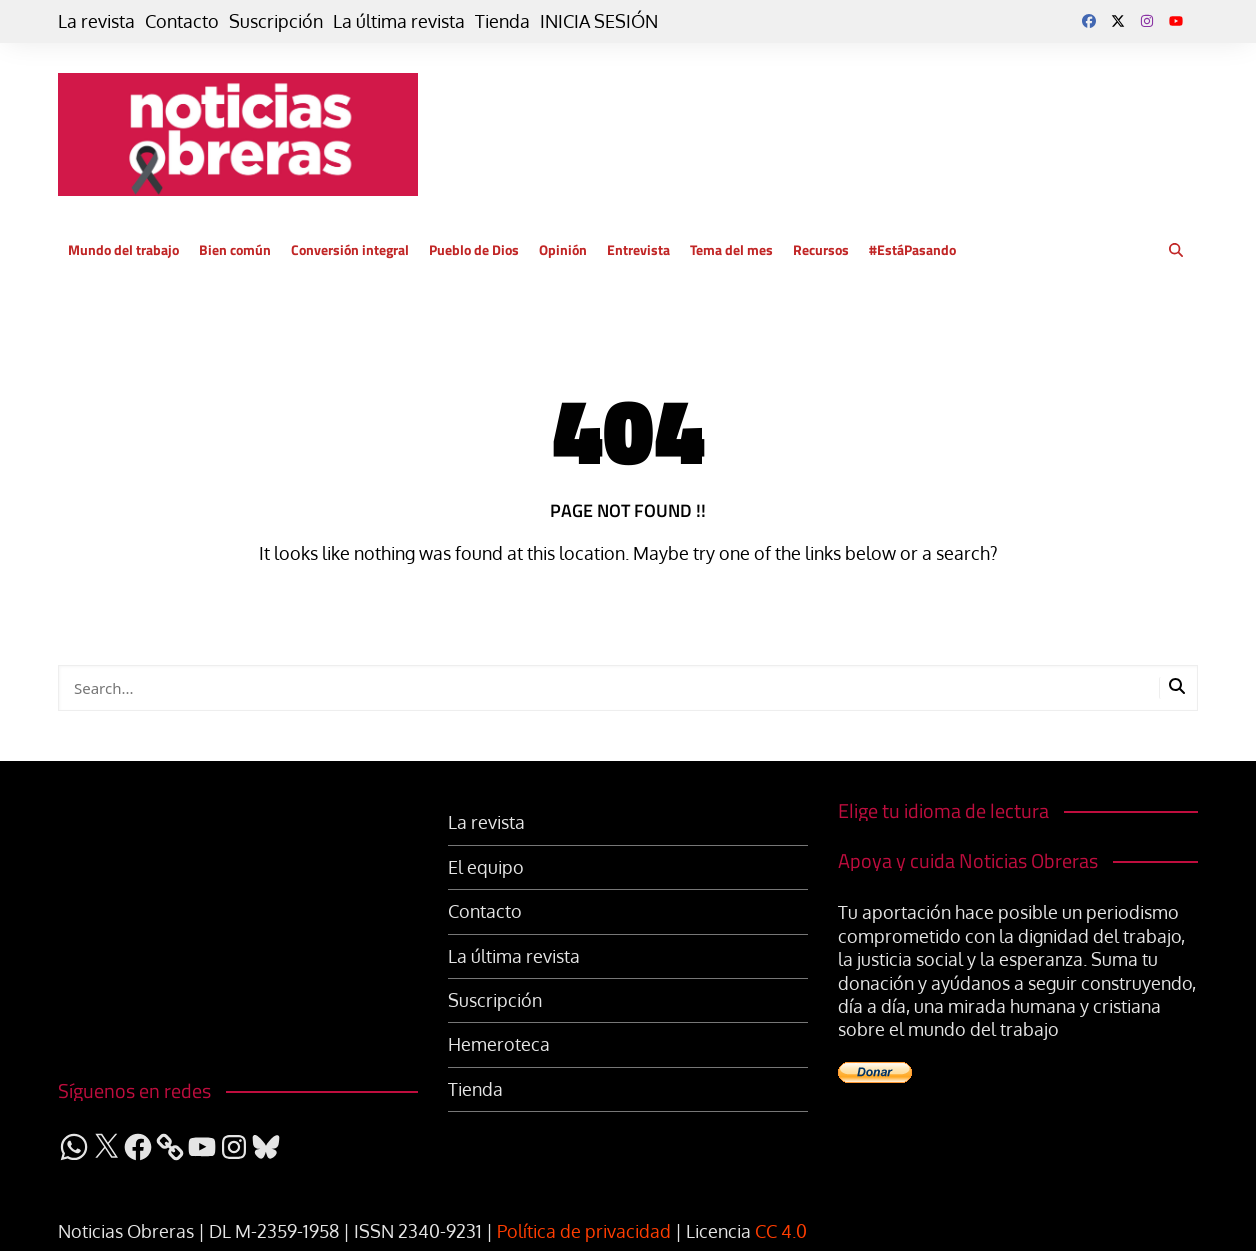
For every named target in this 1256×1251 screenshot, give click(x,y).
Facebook (1089, 21)
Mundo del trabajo (123, 249)
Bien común (235, 249)
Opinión (563, 249)
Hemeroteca (499, 1044)
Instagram (1147, 21)
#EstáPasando (912, 249)
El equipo (486, 867)
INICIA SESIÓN (599, 21)
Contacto (182, 21)
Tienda (502, 21)
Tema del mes (731, 249)
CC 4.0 (781, 1231)
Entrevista (638, 249)
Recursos (821, 249)
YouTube (1176, 21)
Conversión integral (350, 249)
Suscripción (276, 21)
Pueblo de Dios (474, 249)
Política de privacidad (584, 1231)
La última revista (399, 21)
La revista (96, 21)
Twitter (1118, 21)
